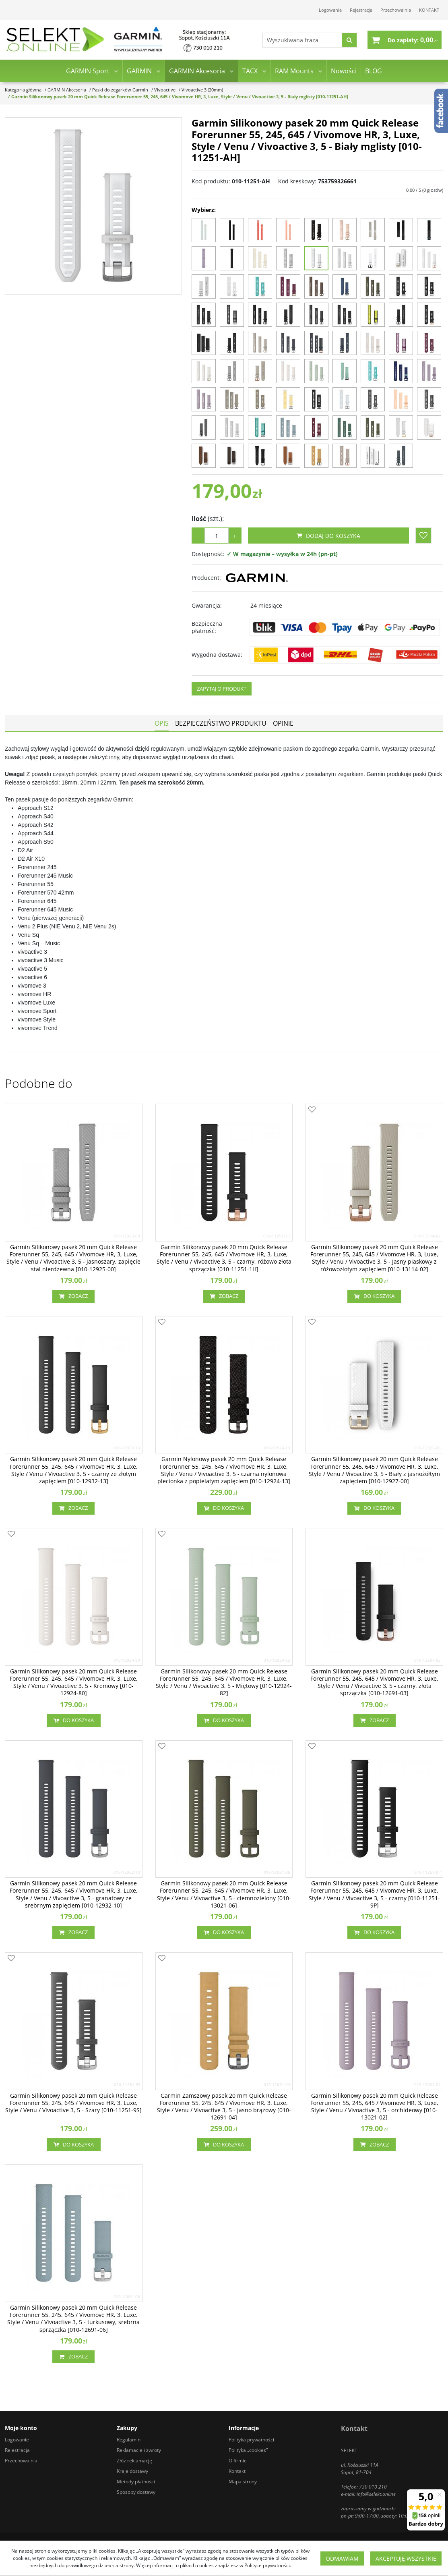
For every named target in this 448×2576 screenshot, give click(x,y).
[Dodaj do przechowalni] (423, 535)
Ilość (208, 518)
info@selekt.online (376, 2494)
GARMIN (139, 71)
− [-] (198, 536)
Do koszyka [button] (374, 1296)
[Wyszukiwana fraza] (300, 40)
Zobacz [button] (73, 1296)
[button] (162, 723)
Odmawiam (342, 2558)
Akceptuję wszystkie (406, 2558)
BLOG (373, 71)
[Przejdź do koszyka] (413, 40)
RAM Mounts (294, 71)
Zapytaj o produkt (221, 688)
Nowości (344, 71)
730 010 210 (373, 2486)
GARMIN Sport (87, 71)
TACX (250, 71)
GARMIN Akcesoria (197, 71)
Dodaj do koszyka (328, 535)
